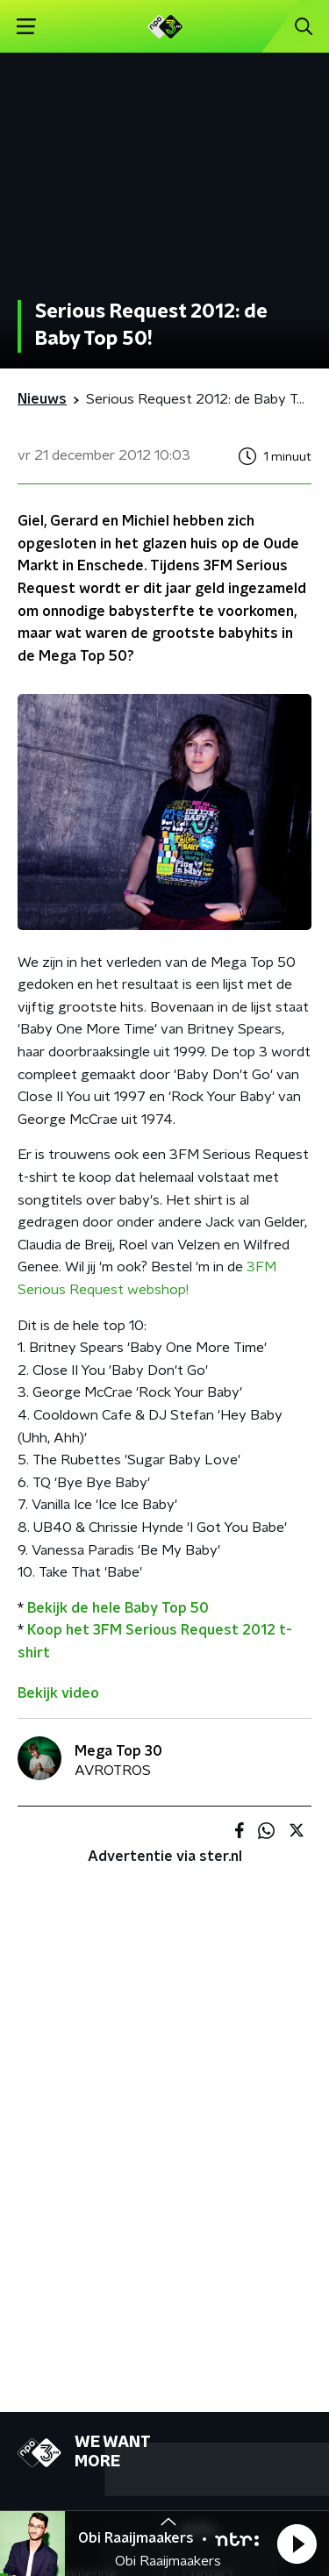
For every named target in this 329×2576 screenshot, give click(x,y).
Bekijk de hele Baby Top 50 (118, 1608)
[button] (296, 2543)
